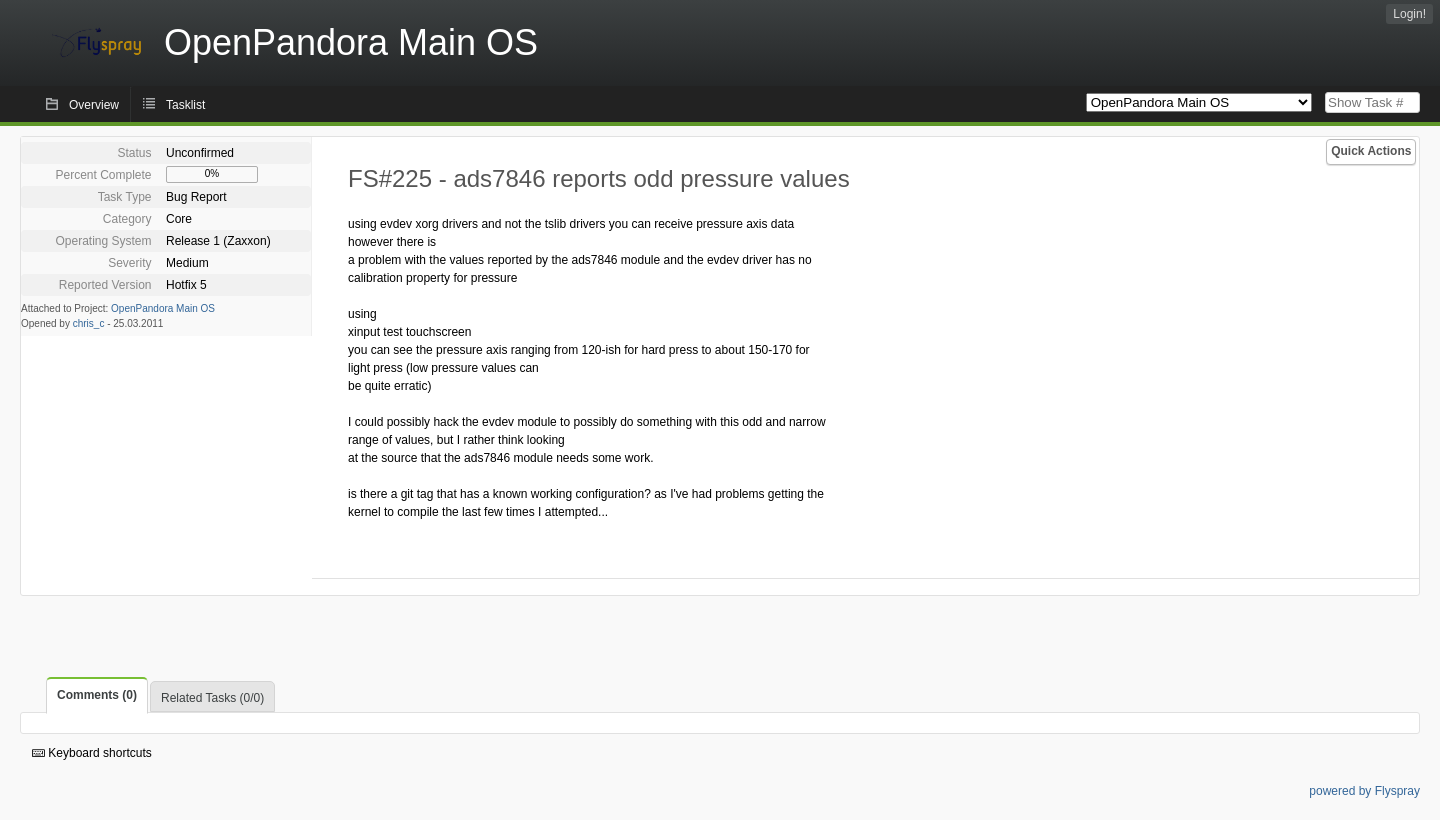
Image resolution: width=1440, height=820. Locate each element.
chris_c (89, 323)
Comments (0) (97, 695)
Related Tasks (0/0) (212, 698)
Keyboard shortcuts (92, 753)
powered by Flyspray (1364, 791)
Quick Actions (1371, 151)
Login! (1409, 14)
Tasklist (185, 105)
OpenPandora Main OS (163, 308)
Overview (94, 105)
